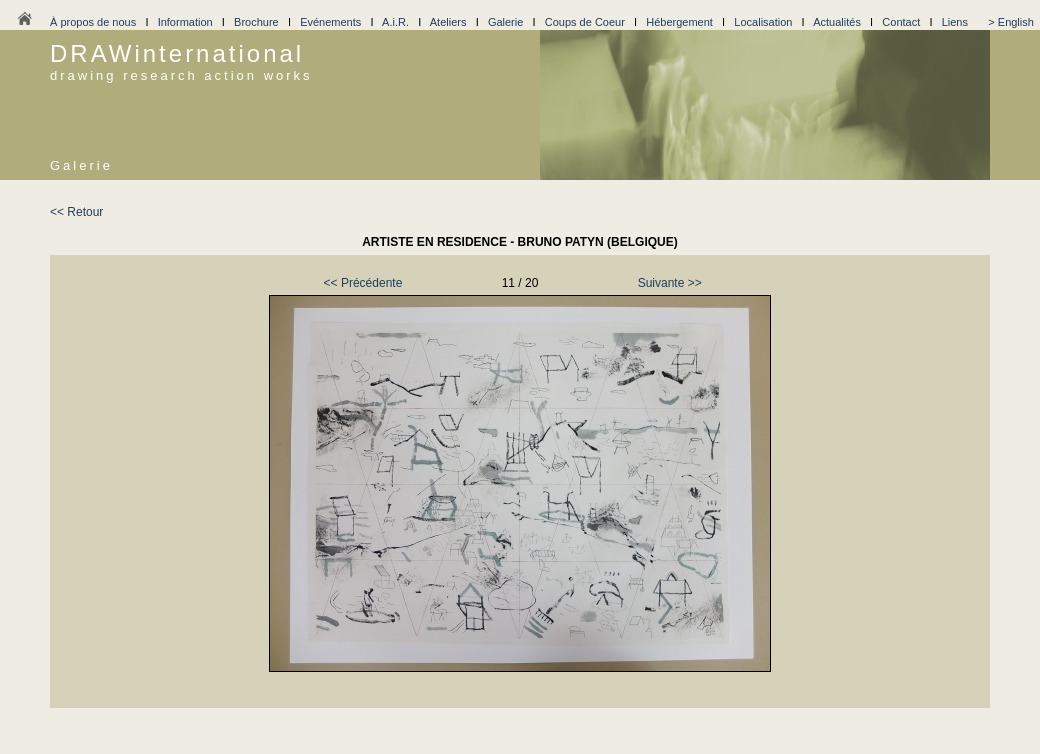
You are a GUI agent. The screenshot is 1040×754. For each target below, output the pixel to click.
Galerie (505, 22)
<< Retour (76, 212)
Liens (955, 22)
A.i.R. (395, 22)
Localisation (763, 22)
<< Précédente (363, 283)
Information (185, 22)
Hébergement (679, 22)
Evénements (330, 22)
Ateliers (448, 22)
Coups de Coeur (585, 22)
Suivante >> (670, 283)
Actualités (837, 22)
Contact (901, 22)
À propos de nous (93, 22)
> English (1011, 22)
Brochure (256, 22)
